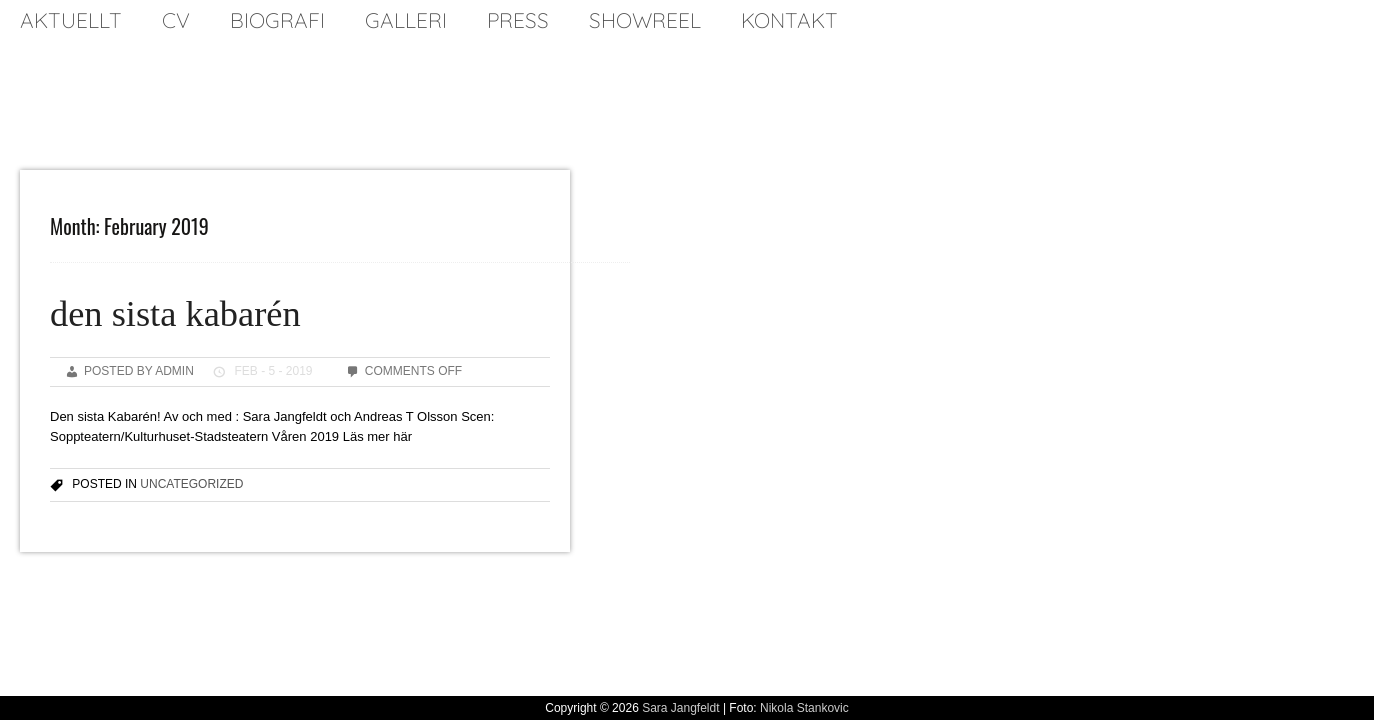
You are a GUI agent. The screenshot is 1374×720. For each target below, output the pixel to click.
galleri (406, 20)
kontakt (789, 20)
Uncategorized (191, 484)
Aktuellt (71, 20)
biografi (277, 20)
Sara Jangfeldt (680, 708)
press (518, 20)
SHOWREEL (645, 20)
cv (176, 20)
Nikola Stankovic (804, 708)
